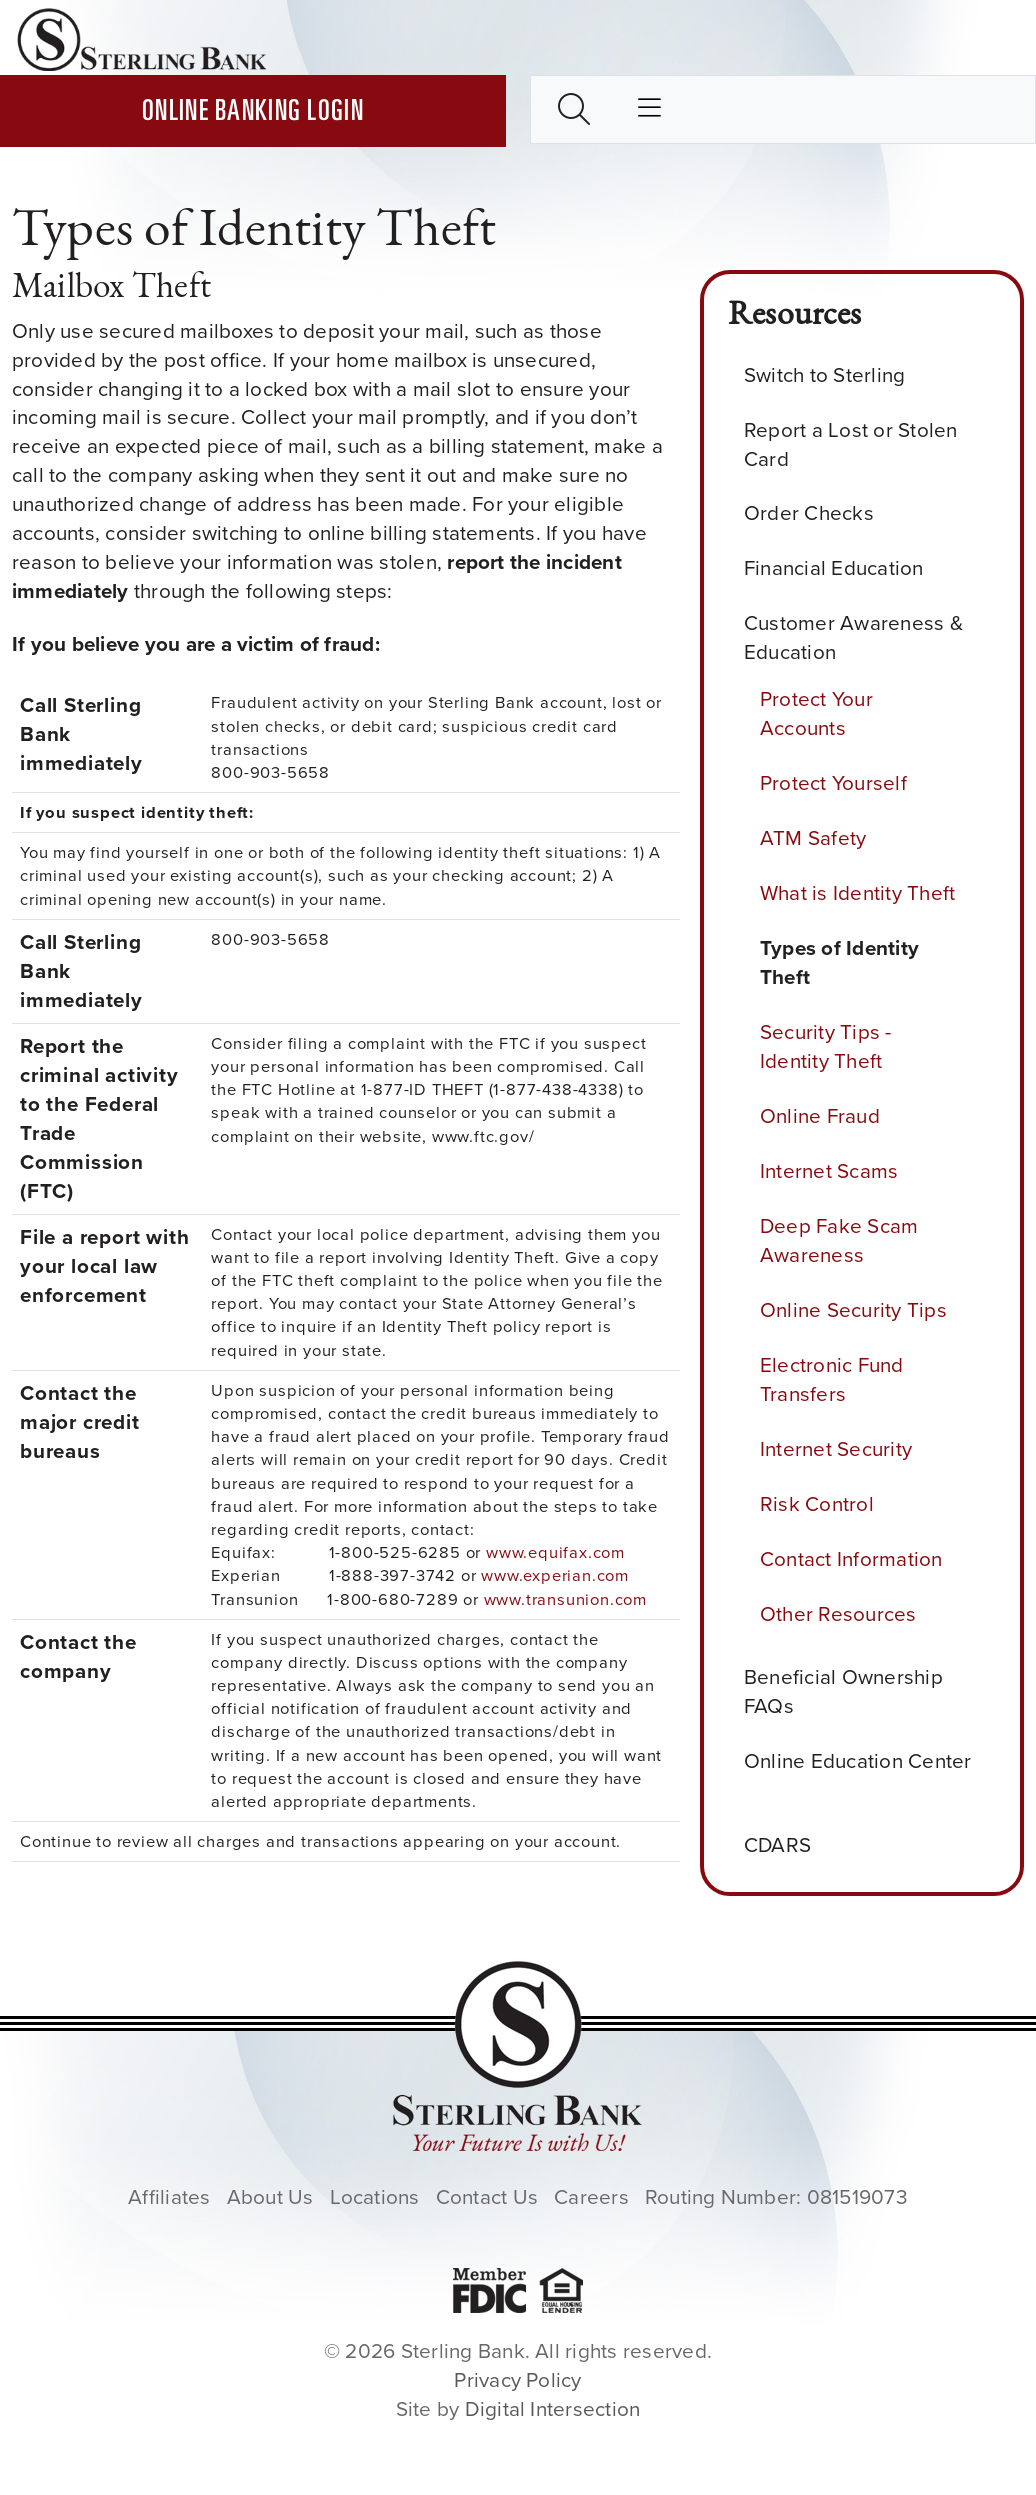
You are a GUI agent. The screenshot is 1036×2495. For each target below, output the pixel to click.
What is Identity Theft (857, 893)
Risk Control (817, 1504)
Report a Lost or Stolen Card (851, 445)
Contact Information (851, 1559)
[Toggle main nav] (649, 109)
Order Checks (817, 513)
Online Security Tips (853, 1310)
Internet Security (836, 1449)
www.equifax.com (555, 1552)
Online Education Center (858, 1776)
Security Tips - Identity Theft (826, 1046)
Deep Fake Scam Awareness (839, 1240)
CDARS (785, 1845)
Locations (375, 2197)
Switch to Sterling (832, 375)
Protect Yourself (833, 783)
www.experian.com (555, 1575)
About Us (270, 2197)
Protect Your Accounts (816, 713)
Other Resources (838, 1614)
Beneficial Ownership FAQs (843, 1692)
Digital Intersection (553, 2409)
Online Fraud (820, 1116)
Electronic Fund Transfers (832, 1379)
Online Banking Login (253, 113)
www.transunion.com (565, 1599)
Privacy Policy (517, 2380)
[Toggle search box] (574, 109)
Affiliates (169, 2197)
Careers (591, 2197)
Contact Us (487, 2197)
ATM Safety (813, 838)
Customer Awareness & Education (853, 638)
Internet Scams (829, 1171)
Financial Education (841, 568)
